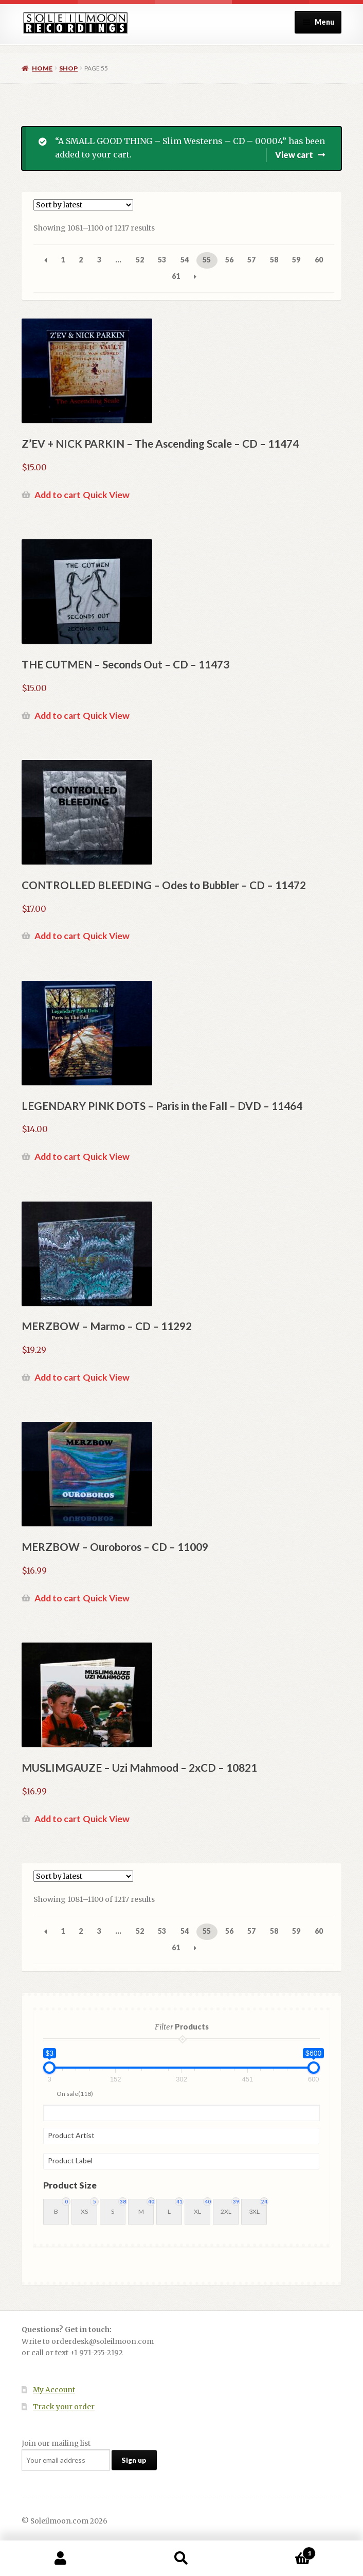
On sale (75, 2093)
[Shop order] (83, 204)
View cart (294, 155)
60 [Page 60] (319, 259)
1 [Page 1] (63, 259)
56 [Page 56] (229, 259)
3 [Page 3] (99, 259)
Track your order (64, 2407)
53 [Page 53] (162, 259)
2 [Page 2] (81, 259)
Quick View (106, 494)
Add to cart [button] (57, 494)
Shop (68, 68)
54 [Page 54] (184, 259)
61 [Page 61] (176, 276)
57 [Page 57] (251, 259)
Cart (279, 2551)
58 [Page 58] (274, 259)
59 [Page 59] (296, 259)
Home (42, 68)
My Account (54, 2390)
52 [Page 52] (140, 259)
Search (181, 2558)
